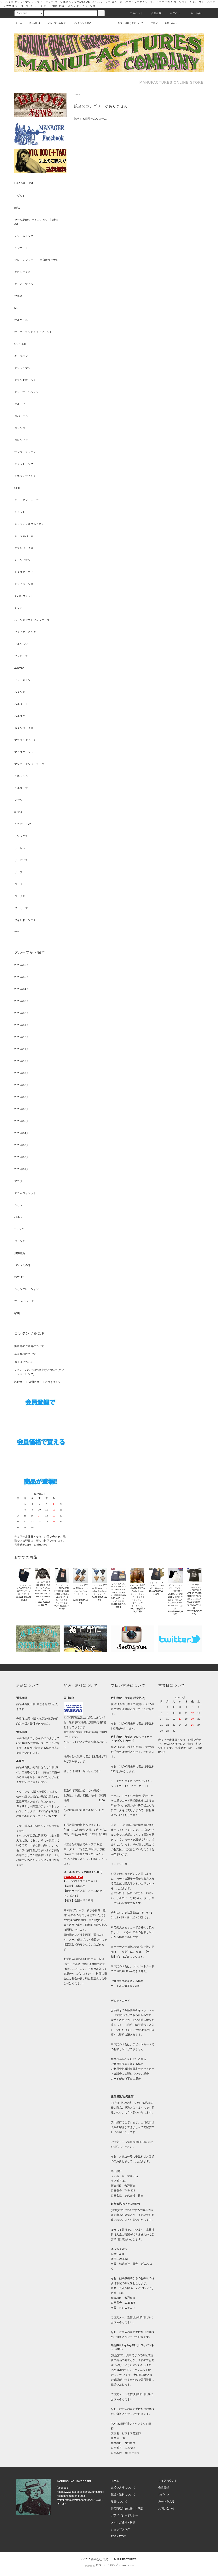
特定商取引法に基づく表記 (127, 2508)
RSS (114, 2536)
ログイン (172, 13)
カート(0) (194, 13)
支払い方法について (123, 2487)
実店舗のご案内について (29, 1346)
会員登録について (25, 1354)
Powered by (109, 2566)
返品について (119, 2501)
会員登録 (153, 13)
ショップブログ (120, 2529)
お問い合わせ (169, 23)
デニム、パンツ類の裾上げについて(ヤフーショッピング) (39, 1372)
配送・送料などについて (130, 23)
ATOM (122, 2536)
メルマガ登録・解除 (123, 2522)
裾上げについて (23, 1362)
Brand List (32, 23)
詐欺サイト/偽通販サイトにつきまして (37, 1381)
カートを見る (166, 2501)
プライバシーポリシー (124, 2515)
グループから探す (54, 23)
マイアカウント (167, 2480)
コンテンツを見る (79, 23)
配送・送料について (123, 2494)
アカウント (134, 13)
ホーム (18, 23)
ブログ (152, 23)
